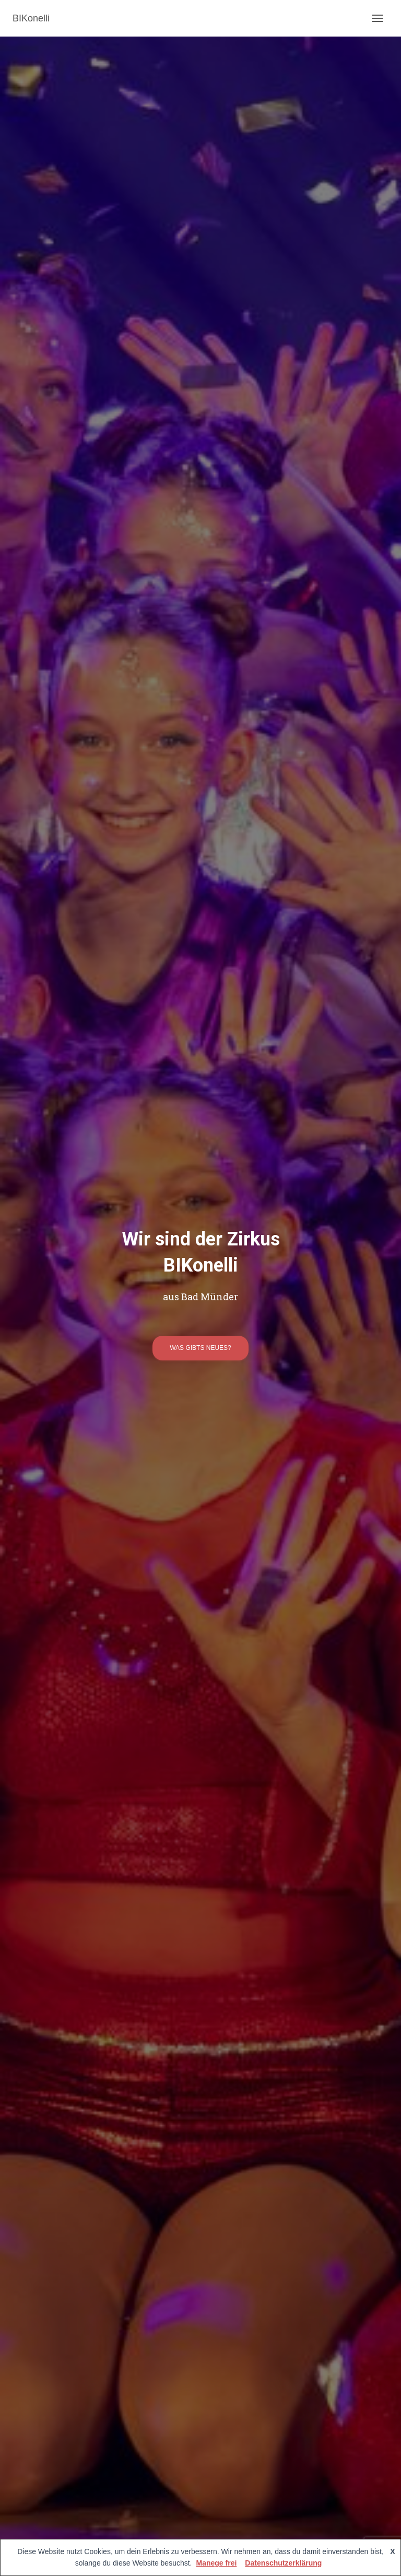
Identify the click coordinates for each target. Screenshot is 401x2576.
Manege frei (216, 2563)
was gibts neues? (200, 1347)
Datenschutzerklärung (283, 2563)
